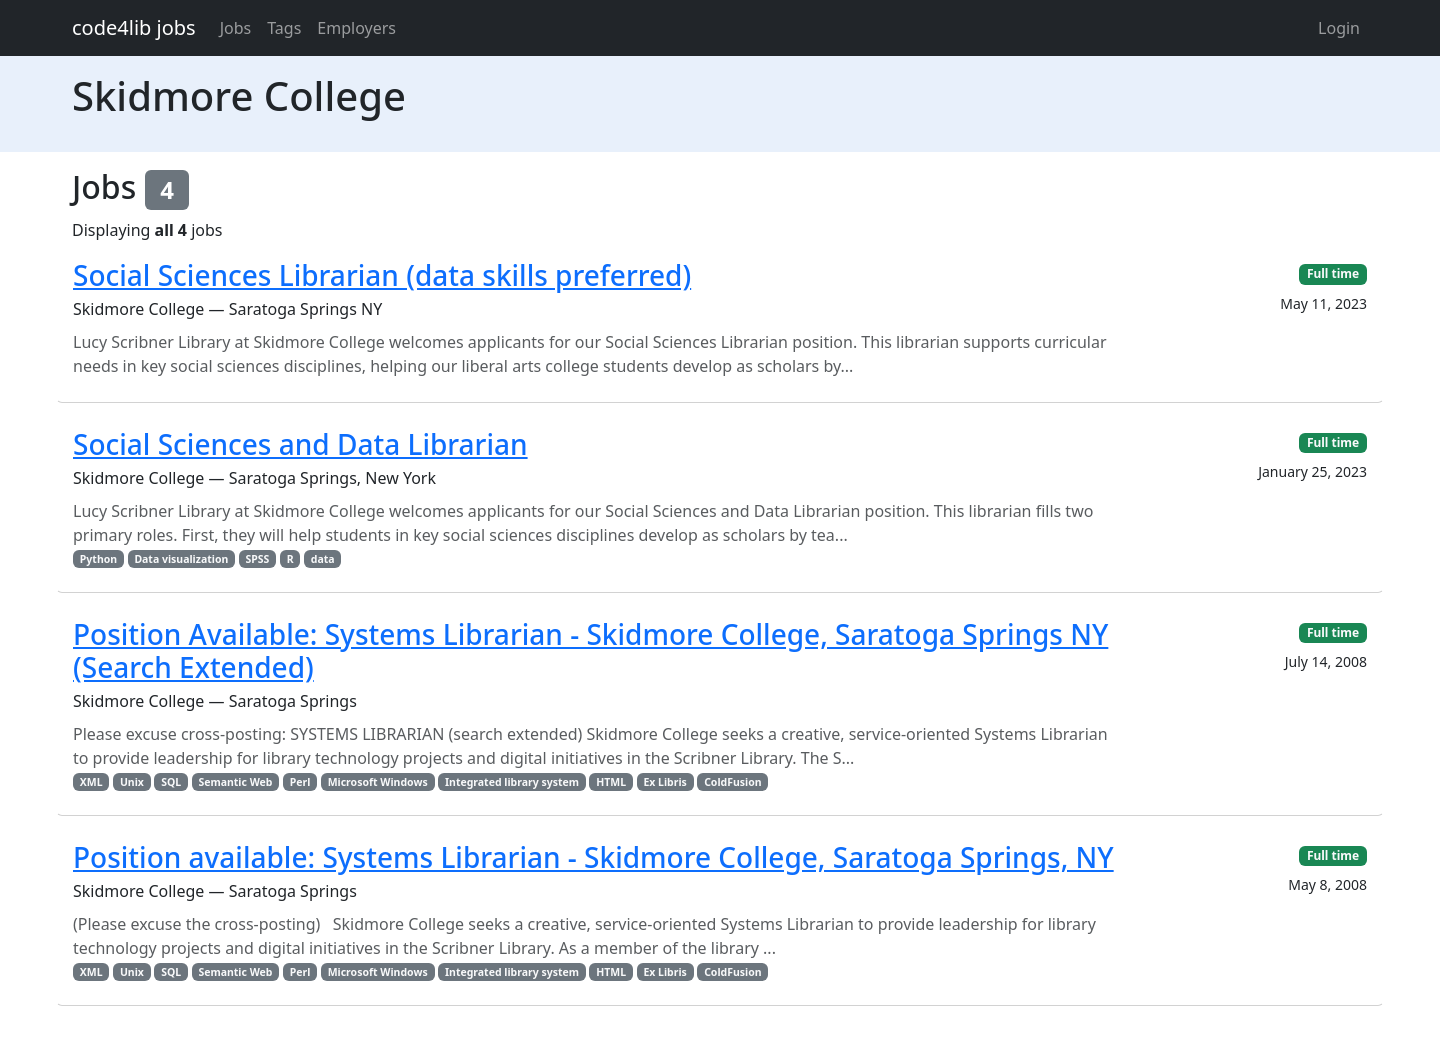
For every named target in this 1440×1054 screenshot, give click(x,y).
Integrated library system (512, 782)
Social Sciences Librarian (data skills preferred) (382, 275)
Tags (284, 28)
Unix (132, 782)
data (323, 559)
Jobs (236, 28)
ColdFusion (732, 782)
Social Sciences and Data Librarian (300, 444)
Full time (1333, 273)
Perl (300, 782)
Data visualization (181, 559)
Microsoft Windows (378, 782)
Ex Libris (664, 782)
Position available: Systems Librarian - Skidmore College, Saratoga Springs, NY (593, 857)
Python (98, 559)
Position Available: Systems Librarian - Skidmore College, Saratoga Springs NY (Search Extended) (590, 651)
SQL (171, 782)
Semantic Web (235, 782)
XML (91, 782)
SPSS (258, 559)
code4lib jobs (134, 27)
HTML (611, 782)
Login (1339, 28)
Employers (356, 28)
